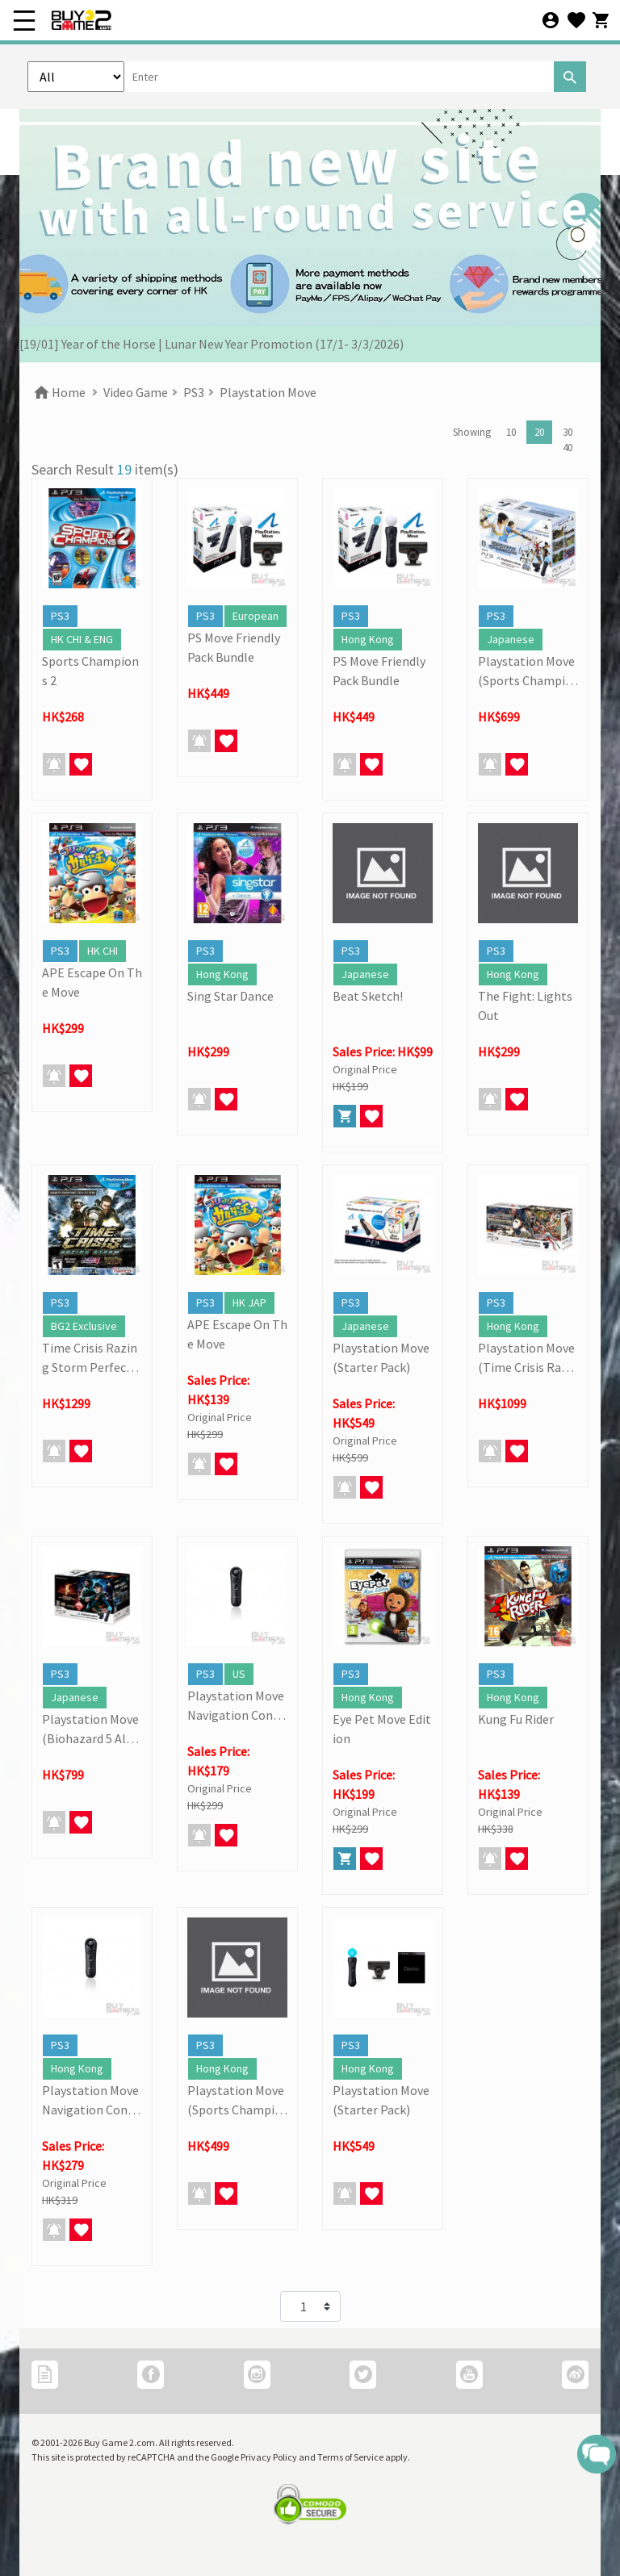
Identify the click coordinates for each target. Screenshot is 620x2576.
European (255, 615)
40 (567, 447)
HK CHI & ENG (82, 639)
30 (567, 432)
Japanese (510, 639)
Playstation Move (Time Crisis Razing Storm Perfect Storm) (528, 1358)
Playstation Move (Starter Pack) (381, 1357)
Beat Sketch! (368, 996)
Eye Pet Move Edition (382, 1728)
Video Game (135, 392)
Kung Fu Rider (516, 1719)
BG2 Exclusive (84, 1326)
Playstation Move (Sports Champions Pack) (526, 671)
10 (511, 432)
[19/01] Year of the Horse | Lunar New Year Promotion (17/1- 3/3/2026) (211, 344)
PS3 (193, 392)
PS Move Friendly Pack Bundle (233, 647)
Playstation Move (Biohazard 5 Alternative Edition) (90, 1729)
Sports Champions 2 (90, 670)
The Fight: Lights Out (525, 1005)
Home (58, 392)
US (238, 1673)
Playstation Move (268, 392)
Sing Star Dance (230, 996)
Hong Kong (367, 639)
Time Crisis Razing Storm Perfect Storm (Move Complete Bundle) (91, 1358)
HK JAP (249, 1302)
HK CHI (102, 950)
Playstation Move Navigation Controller (235, 1706)
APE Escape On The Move (92, 982)
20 (539, 432)
